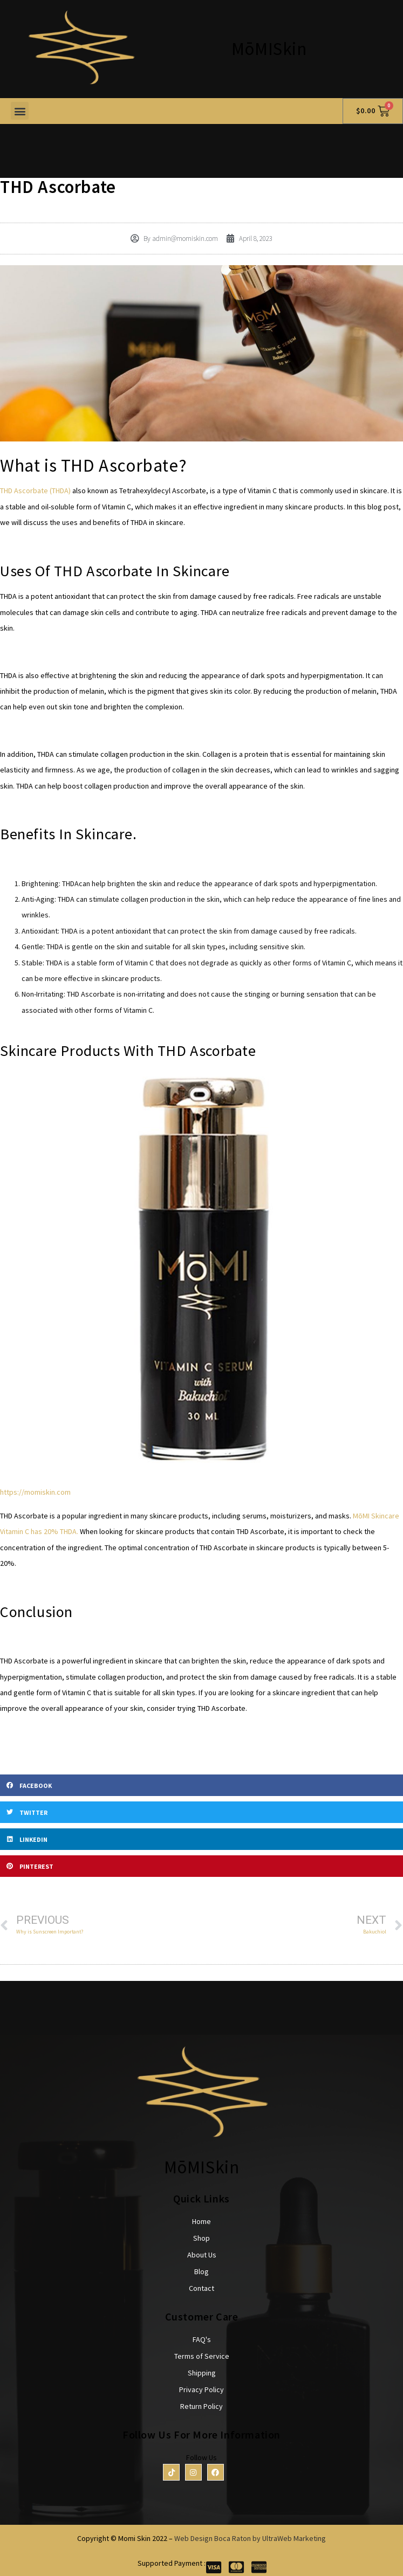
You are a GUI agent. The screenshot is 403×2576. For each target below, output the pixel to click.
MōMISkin (269, 49)
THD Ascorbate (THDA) (36, 490)
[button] (20, 111)
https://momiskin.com (35, 1492)
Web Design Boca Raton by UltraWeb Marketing (250, 2538)
